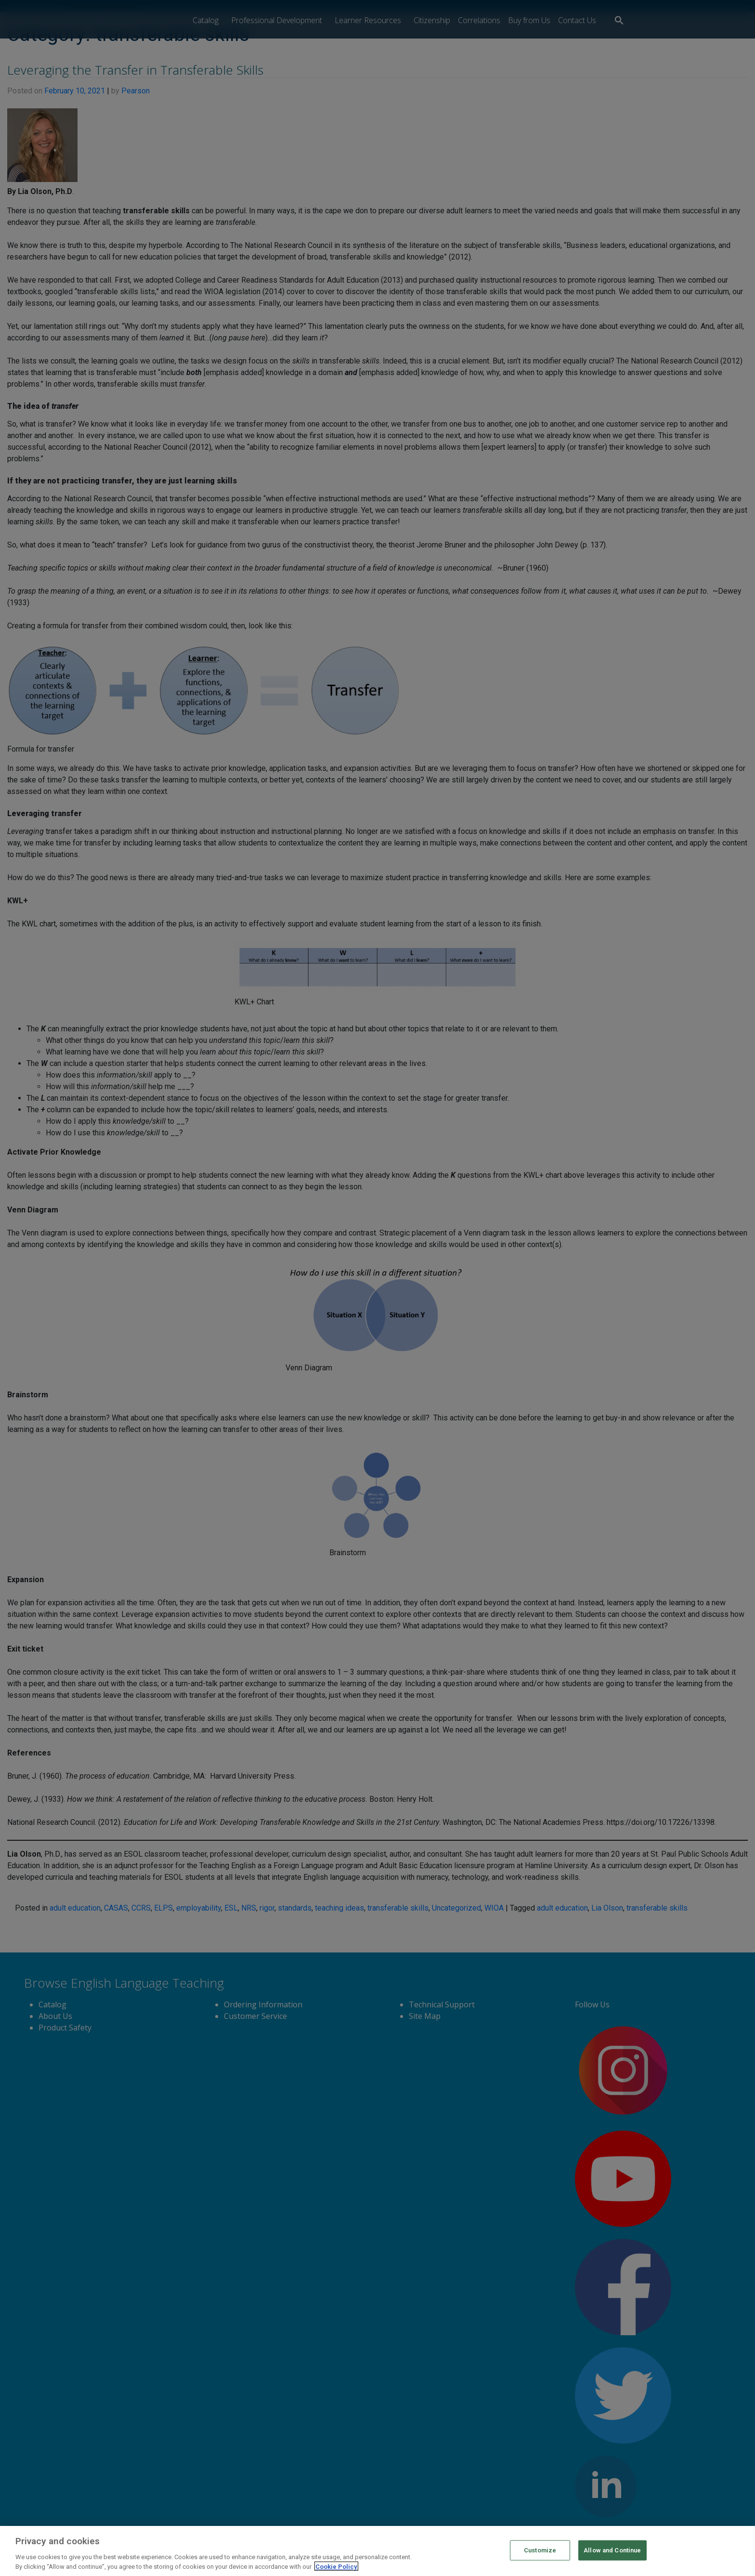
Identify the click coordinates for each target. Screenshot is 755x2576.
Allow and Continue (612, 2560)
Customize (540, 2560)
